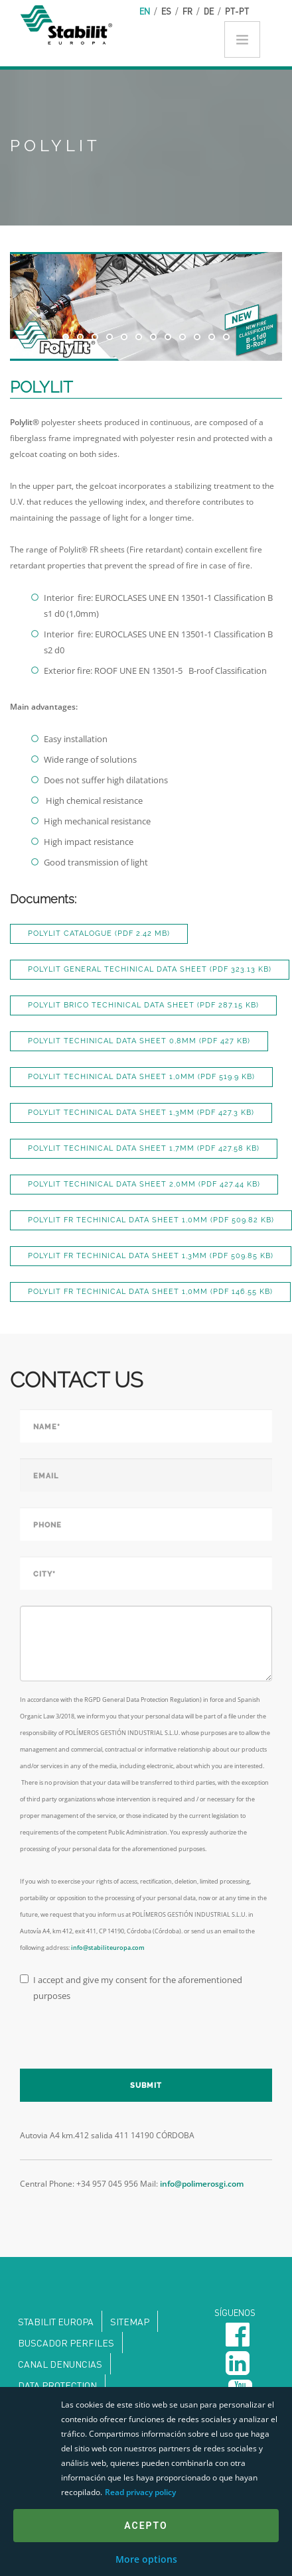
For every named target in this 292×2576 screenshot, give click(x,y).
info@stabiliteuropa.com (108, 1947)
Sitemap (129, 2321)
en (144, 11)
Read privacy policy (140, 2492)
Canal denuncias (60, 2364)
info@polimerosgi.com (202, 2183)
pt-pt (237, 11)
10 (197, 337)
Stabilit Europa (56, 2321)
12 (226, 337)
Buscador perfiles (66, 2343)
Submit (146, 2085)
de (209, 11)
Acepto (145, 2525)
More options (146, 2559)
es (166, 11)
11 (211, 337)
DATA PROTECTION (57, 2385)
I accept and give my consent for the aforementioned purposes (131, 1988)
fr (187, 11)
